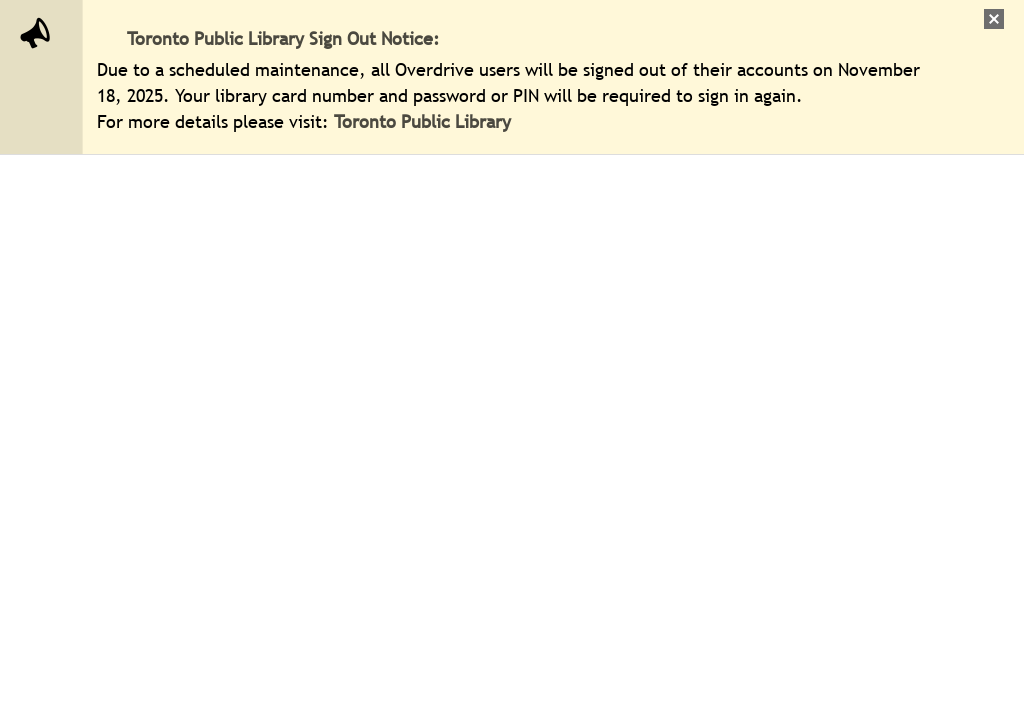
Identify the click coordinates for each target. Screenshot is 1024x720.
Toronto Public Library (425, 121)
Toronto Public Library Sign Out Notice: (283, 38)
